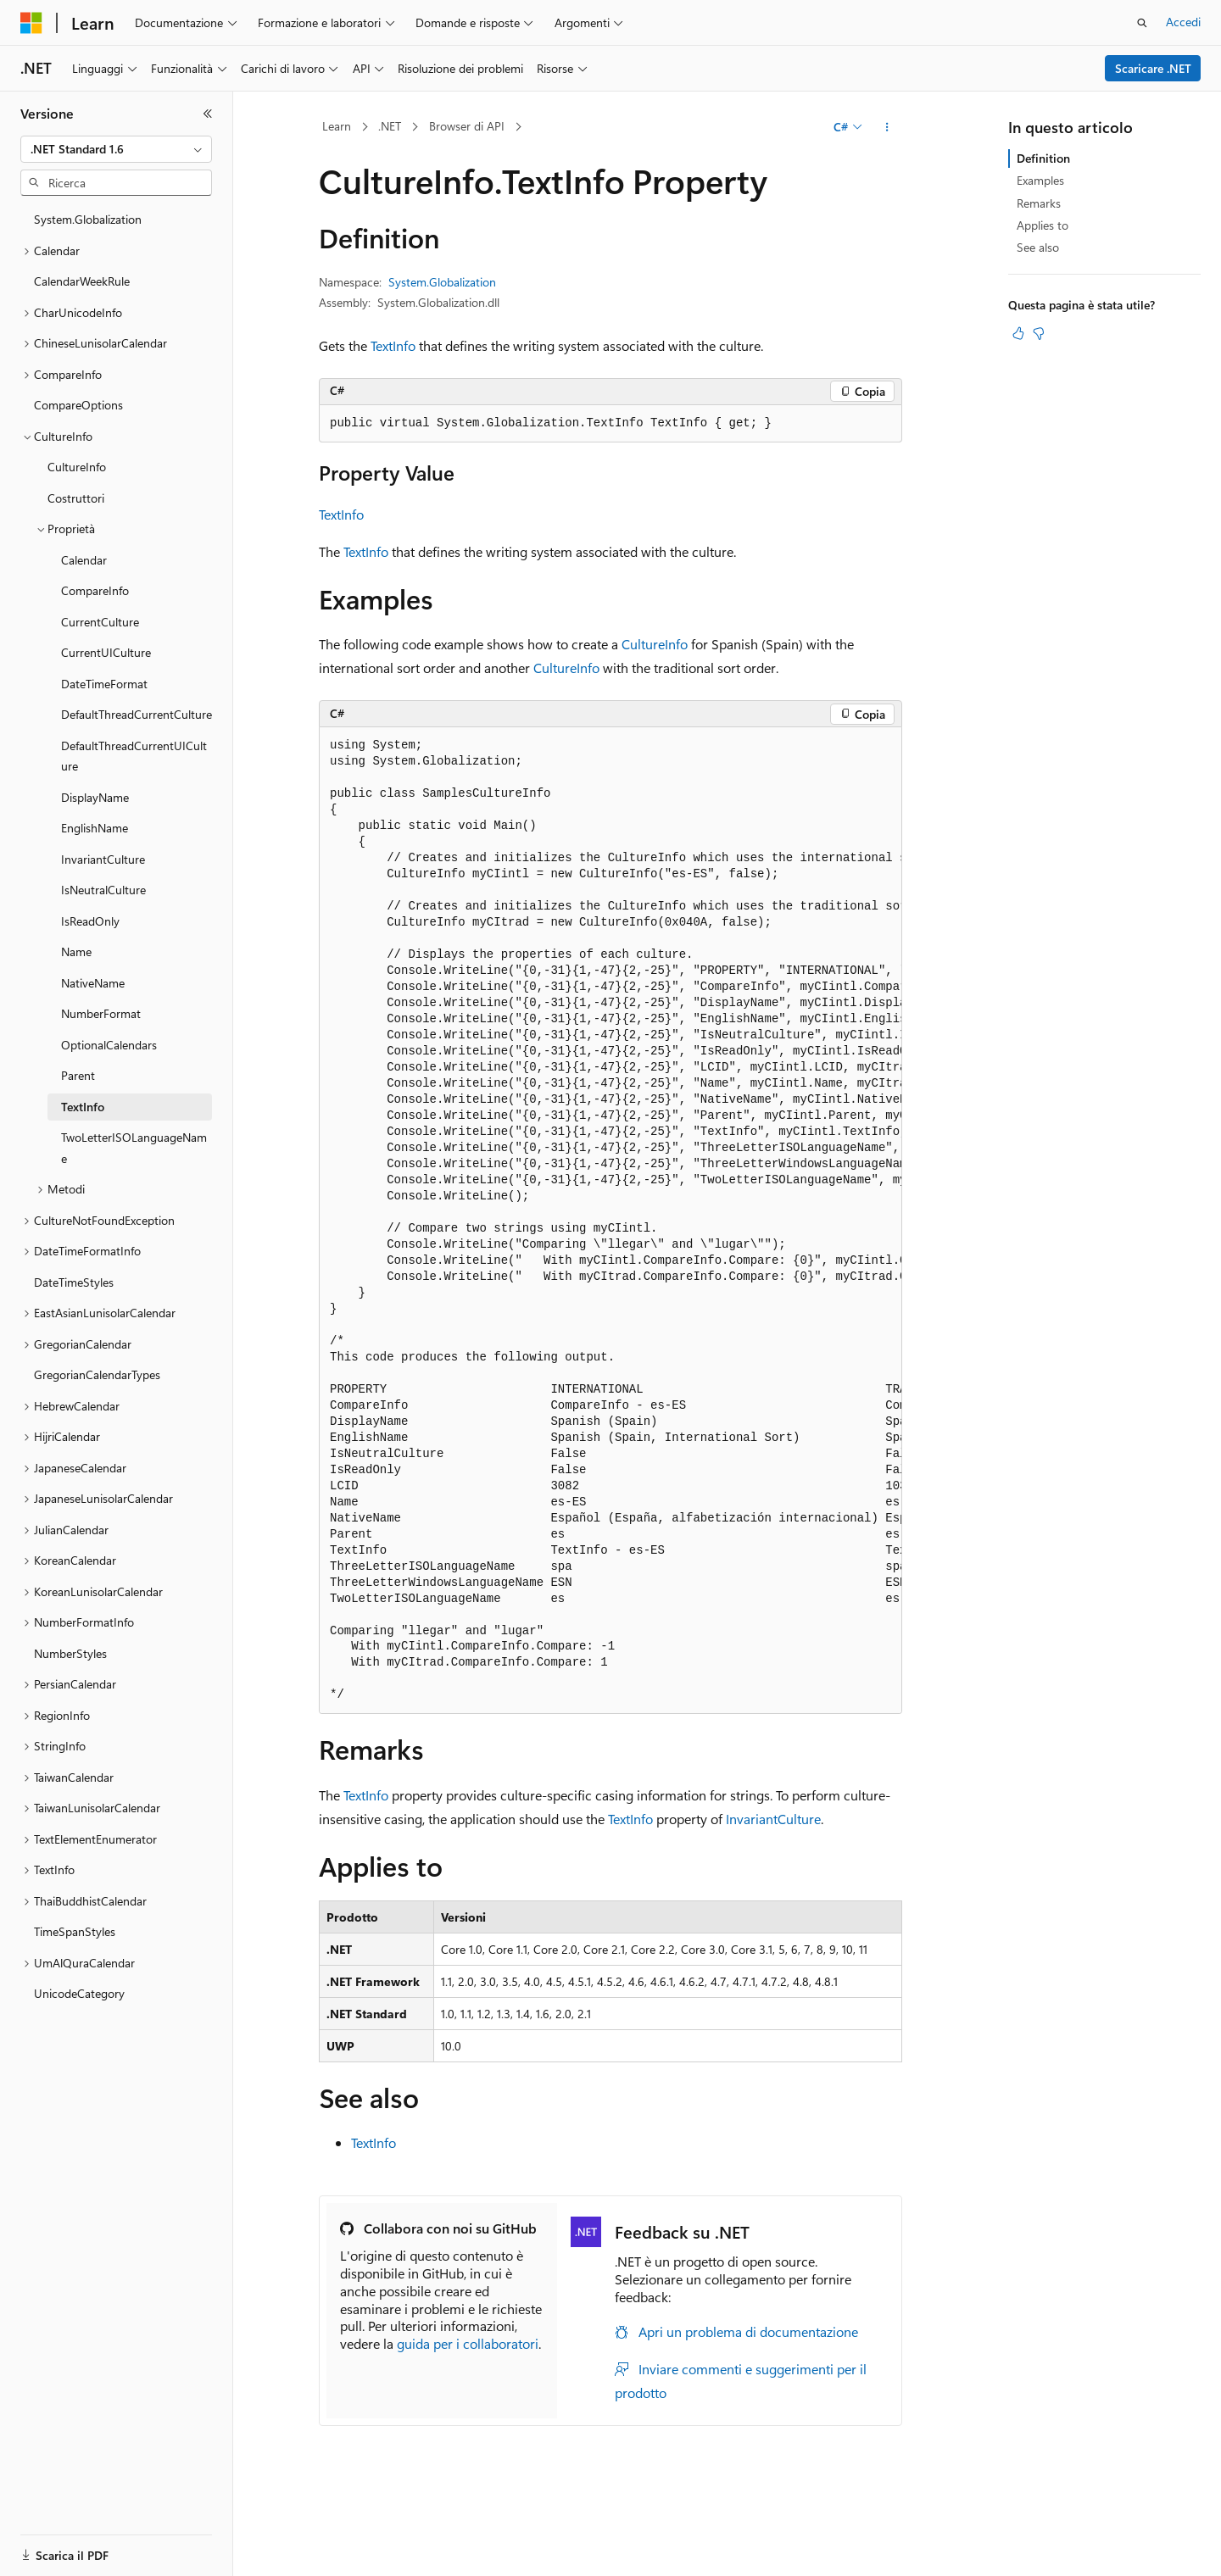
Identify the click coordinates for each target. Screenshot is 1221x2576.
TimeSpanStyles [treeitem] (74, 1931)
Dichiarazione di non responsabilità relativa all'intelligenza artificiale (192, 2560)
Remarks (1039, 203)
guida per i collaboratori (467, 2343)
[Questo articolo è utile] (1018, 333)
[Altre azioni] (887, 127)
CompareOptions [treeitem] (78, 405)
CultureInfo (655, 644)
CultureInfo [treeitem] (76, 467)
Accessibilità (1110, 2560)
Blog (516, 2560)
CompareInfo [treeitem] (95, 590)
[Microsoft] (31, 23)
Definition (1043, 158)
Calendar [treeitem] (84, 560)
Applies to (1042, 225)
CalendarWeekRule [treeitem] (82, 281)
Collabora (585, 2560)
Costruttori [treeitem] (75, 498)
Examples (1040, 180)
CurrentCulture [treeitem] (100, 622)
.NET (389, 126)
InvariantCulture (773, 1819)
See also (1038, 247)
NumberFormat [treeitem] (101, 1013)
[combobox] (116, 149)
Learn (336, 126)
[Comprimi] (208, 113)
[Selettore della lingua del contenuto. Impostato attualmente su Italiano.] (57, 2520)
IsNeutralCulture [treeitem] (103, 890)
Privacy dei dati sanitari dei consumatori (803, 2560)
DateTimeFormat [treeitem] (104, 684)
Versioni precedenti (435, 2560)
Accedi (1183, 22)
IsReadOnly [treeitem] (90, 921)
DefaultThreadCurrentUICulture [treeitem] (134, 756)
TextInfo (393, 345)
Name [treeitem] (76, 951)
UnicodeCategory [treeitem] (79, 1993)
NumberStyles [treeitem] (70, 1653)
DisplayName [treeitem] (95, 797)
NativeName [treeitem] (93, 983)
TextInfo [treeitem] (82, 1107)
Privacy (649, 2560)
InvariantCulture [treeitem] (103, 859)
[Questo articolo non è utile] (1039, 333)
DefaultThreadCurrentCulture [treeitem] (136, 714)
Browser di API (467, 126)
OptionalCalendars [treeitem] (109, 1045)
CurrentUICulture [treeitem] (106, 652)
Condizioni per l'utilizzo (999, 2560)
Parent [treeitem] (78, 1075)
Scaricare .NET (1153, 68)
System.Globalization (442, 282)
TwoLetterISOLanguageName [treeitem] (134, 1147)
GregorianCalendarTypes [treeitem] (97, 1374)
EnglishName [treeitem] (94, 828)
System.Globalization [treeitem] (88, 219)
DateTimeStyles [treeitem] (74, 1282)
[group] (610, 1220)
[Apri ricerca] (1142, 23)
